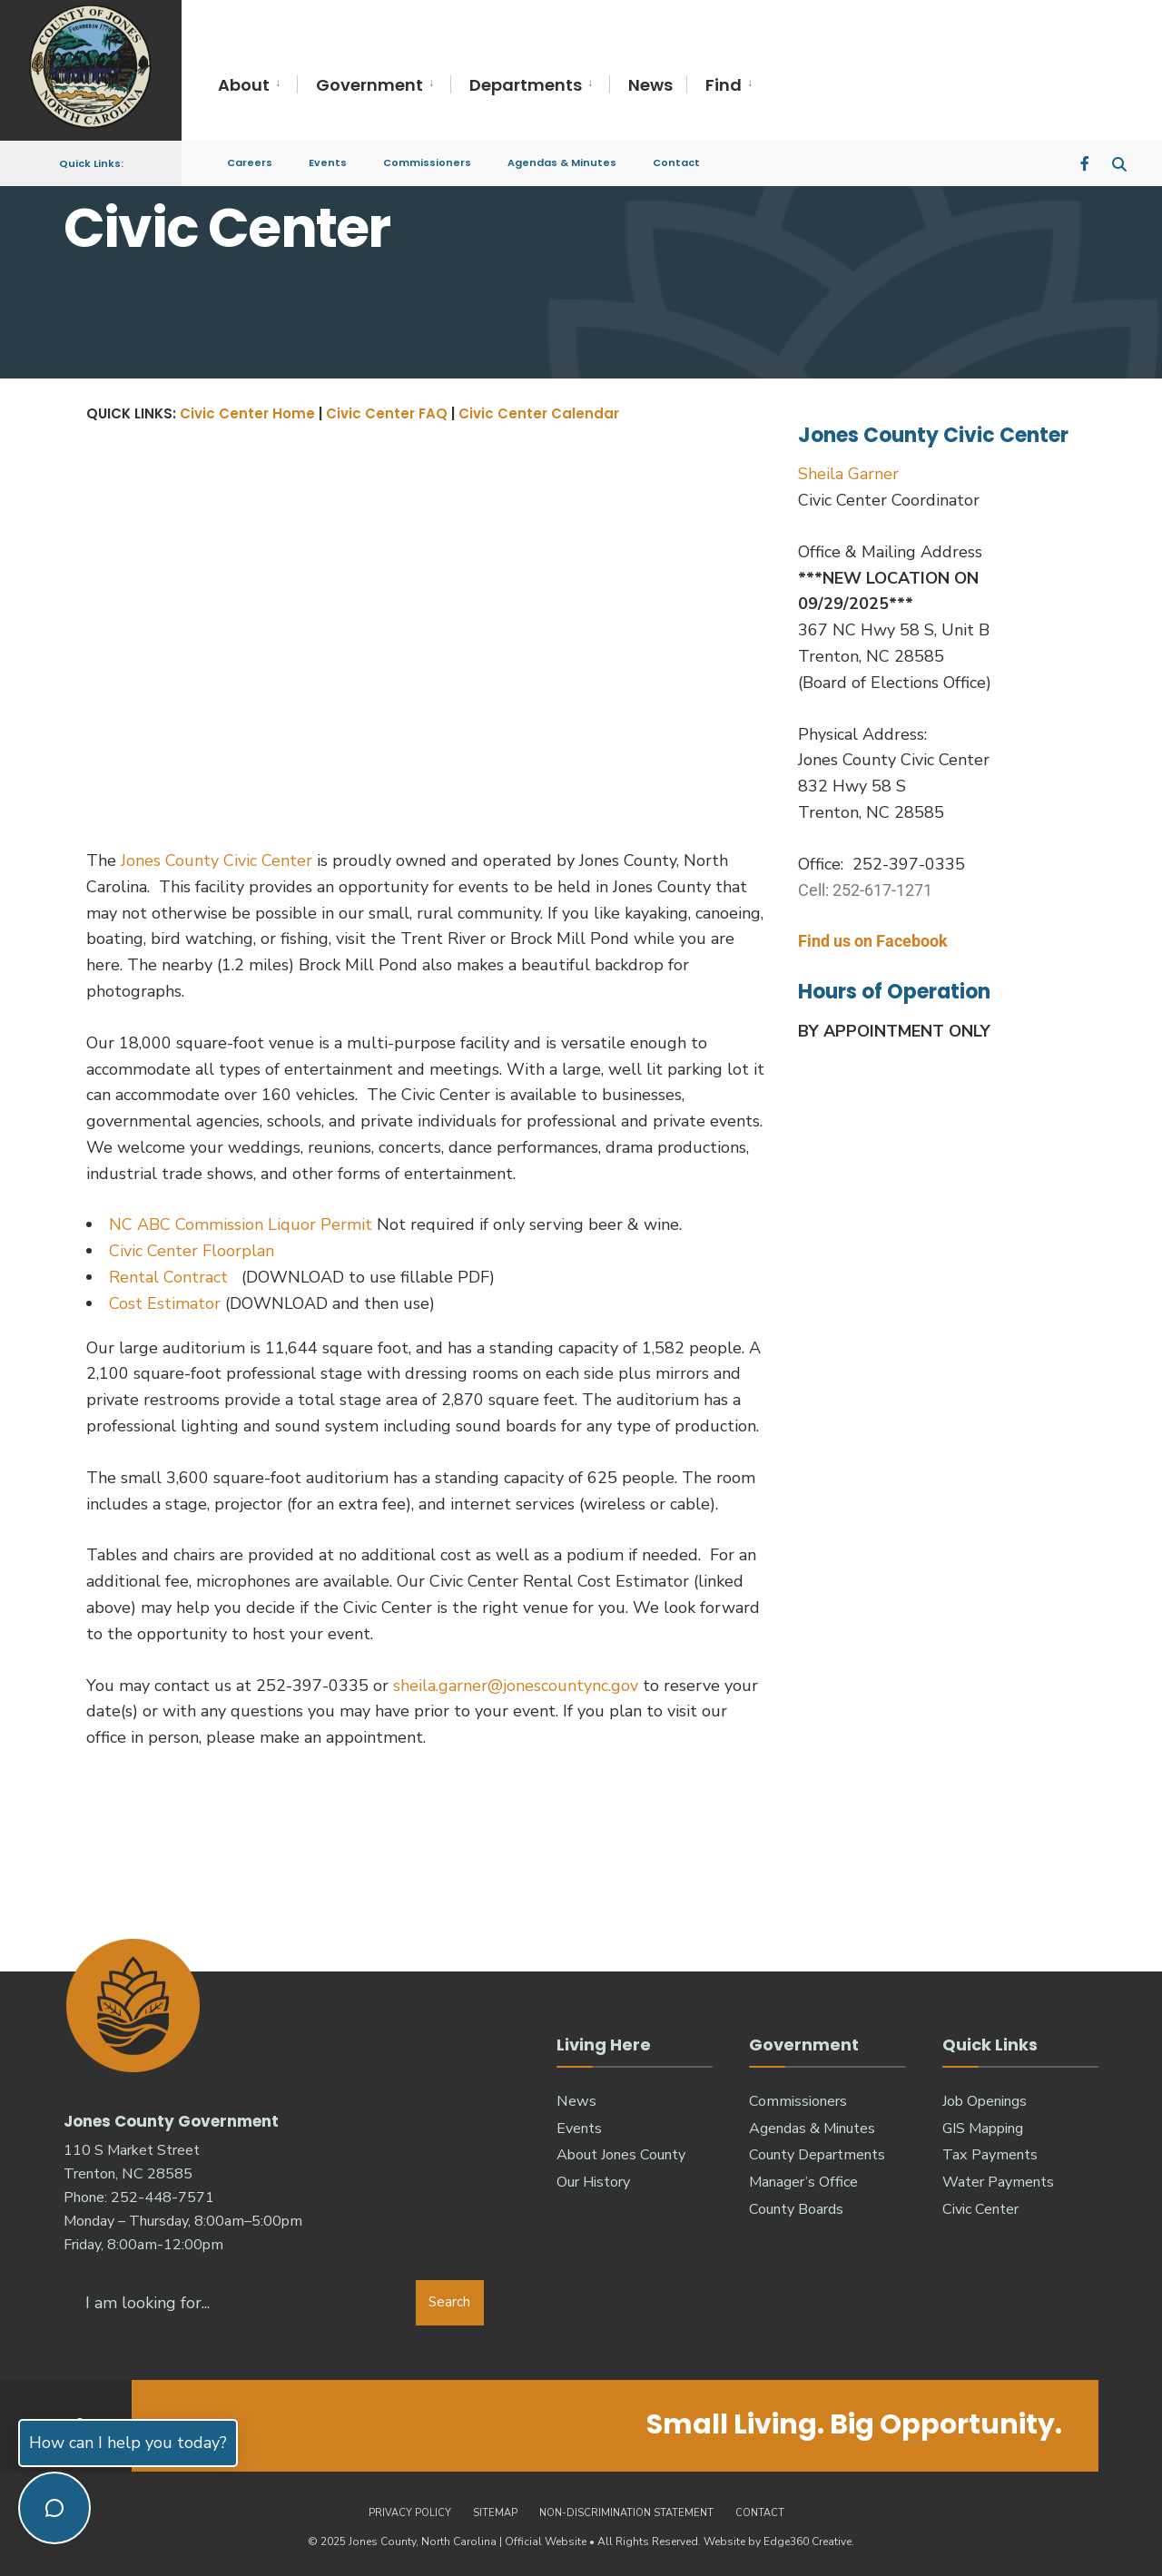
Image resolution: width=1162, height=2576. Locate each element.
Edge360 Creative (807, 2539)
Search (449, 2301)
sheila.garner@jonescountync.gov (515, 1685)
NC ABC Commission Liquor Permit (240, 1224)
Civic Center (980, 2209)
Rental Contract (170, 1277)
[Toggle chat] (54, 2508)
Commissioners (427, 154)
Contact (676, 154)
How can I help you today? (128, 2442)
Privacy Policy (410, 2511)
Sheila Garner (848, 474)
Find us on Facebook (873, 940)
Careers (249, 154)
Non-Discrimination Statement (626, 2511)
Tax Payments (990, 2155)
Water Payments (998, 2182)
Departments (525, 85)
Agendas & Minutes (561, 154)
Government (369, 85)
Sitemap (495, 2511)
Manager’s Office (803, 2182)
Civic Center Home (247, 413)
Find (723, 85)
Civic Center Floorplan (191, 1251)
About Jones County (620, 2155)
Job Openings (984, 2101)
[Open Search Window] (1118, 154)
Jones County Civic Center (219, 860)
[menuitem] (257, 86)
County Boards (796, 2209)
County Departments (817, 2155)
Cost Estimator (165, 1303)
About (244, 85)
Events (328, 154)
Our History (593, 2182)
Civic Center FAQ (387, 413)
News (650, 85)
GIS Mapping (982, 2128)
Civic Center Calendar (538, 413)
